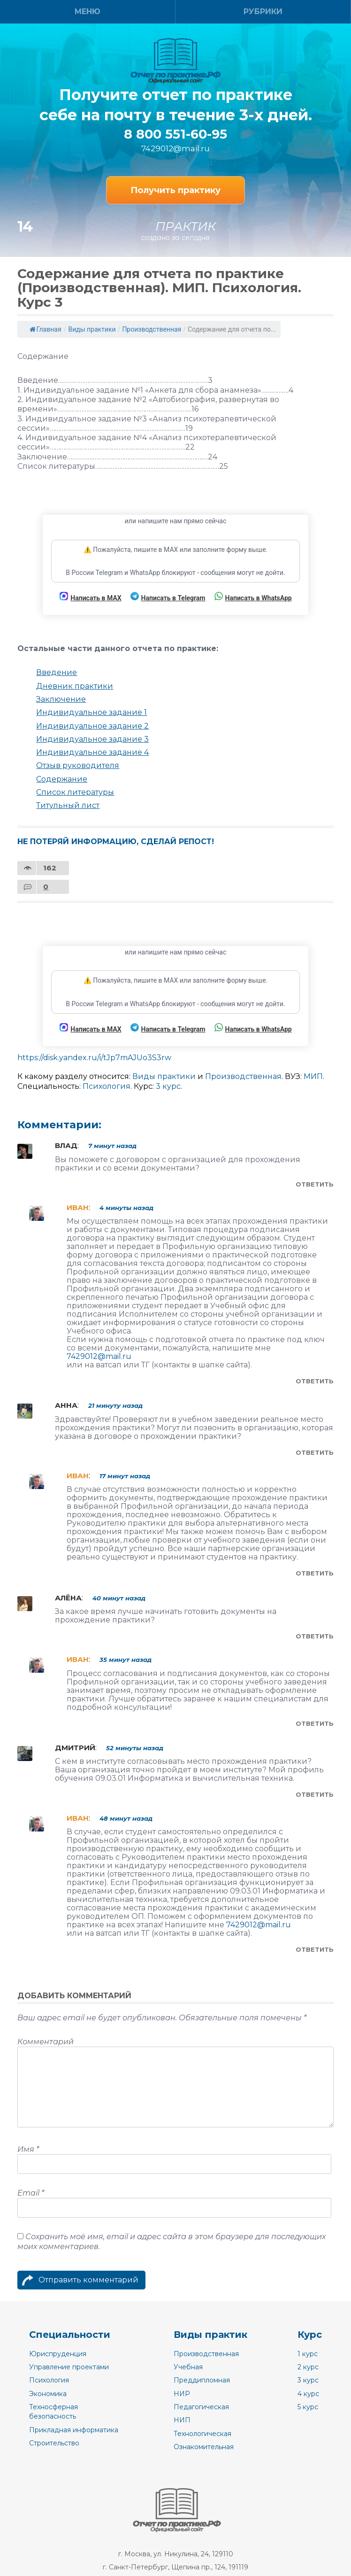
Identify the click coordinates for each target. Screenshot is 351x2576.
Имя (28, 2149)
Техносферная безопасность (53, 2412)
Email (30, 2192)
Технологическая (202, 2433)
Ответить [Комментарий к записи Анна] (315, 1452)
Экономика (48, 2394)
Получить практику (175, 190)
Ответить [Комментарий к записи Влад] (315, 1184)
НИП (182, 2420)
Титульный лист (67, 805)
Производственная (151, 329)
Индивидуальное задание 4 (92, 752)
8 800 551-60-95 (175, 134)
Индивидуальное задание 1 (91, 712)
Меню (87, 11)
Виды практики (91, 329)
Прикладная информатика (73, 2430)
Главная (45, 329)
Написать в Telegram (168, 597)
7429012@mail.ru (175, 148)
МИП (313, 1076)
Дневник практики (74, 686)
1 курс (308, 2354)
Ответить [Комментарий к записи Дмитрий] (315, 1794)
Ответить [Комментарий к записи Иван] (315, 1381)
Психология (106, 1086)
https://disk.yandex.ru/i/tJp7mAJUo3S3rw (94, 1057)
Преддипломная (202, 2380)
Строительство (54, 2443)
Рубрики (263, 11)
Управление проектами (69, 2367)
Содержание (61, 779)
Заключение (61, 699)
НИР (182, 2394)
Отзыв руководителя (77, 765)
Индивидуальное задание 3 (92, 739)
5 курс (308, 2407)
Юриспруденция (57, 2354)
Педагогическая (201, 2407)
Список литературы (75, 792)
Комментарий (45, 2041)
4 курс (308, 2394)
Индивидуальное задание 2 (92, 726)
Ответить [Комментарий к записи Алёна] (315, 1636)
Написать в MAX (90, 597)
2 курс (308, 2367)
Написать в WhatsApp (253, 597)
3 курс (168, 1086)
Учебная (188, 2367)
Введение (56, 672)
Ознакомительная (204, 2447)
